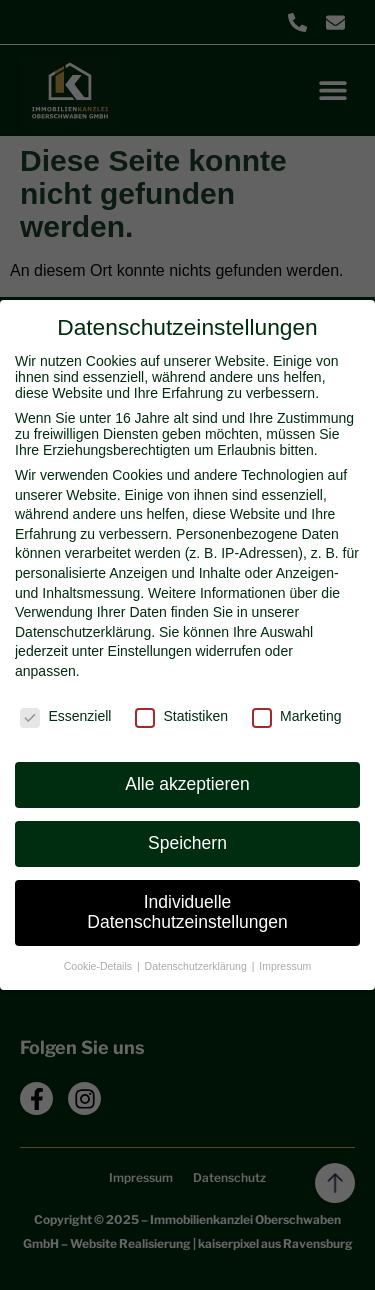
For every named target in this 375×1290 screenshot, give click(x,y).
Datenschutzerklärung (83, 632)
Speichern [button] (187, 843)
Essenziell (65, 716)
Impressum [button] (285, 966)
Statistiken (181, 716)
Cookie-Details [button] (99, 966)
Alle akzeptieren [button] (187, 784)
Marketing (296, 716)
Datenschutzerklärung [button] (197, 966)
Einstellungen (150, 651)
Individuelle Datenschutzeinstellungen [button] (187, 912)
